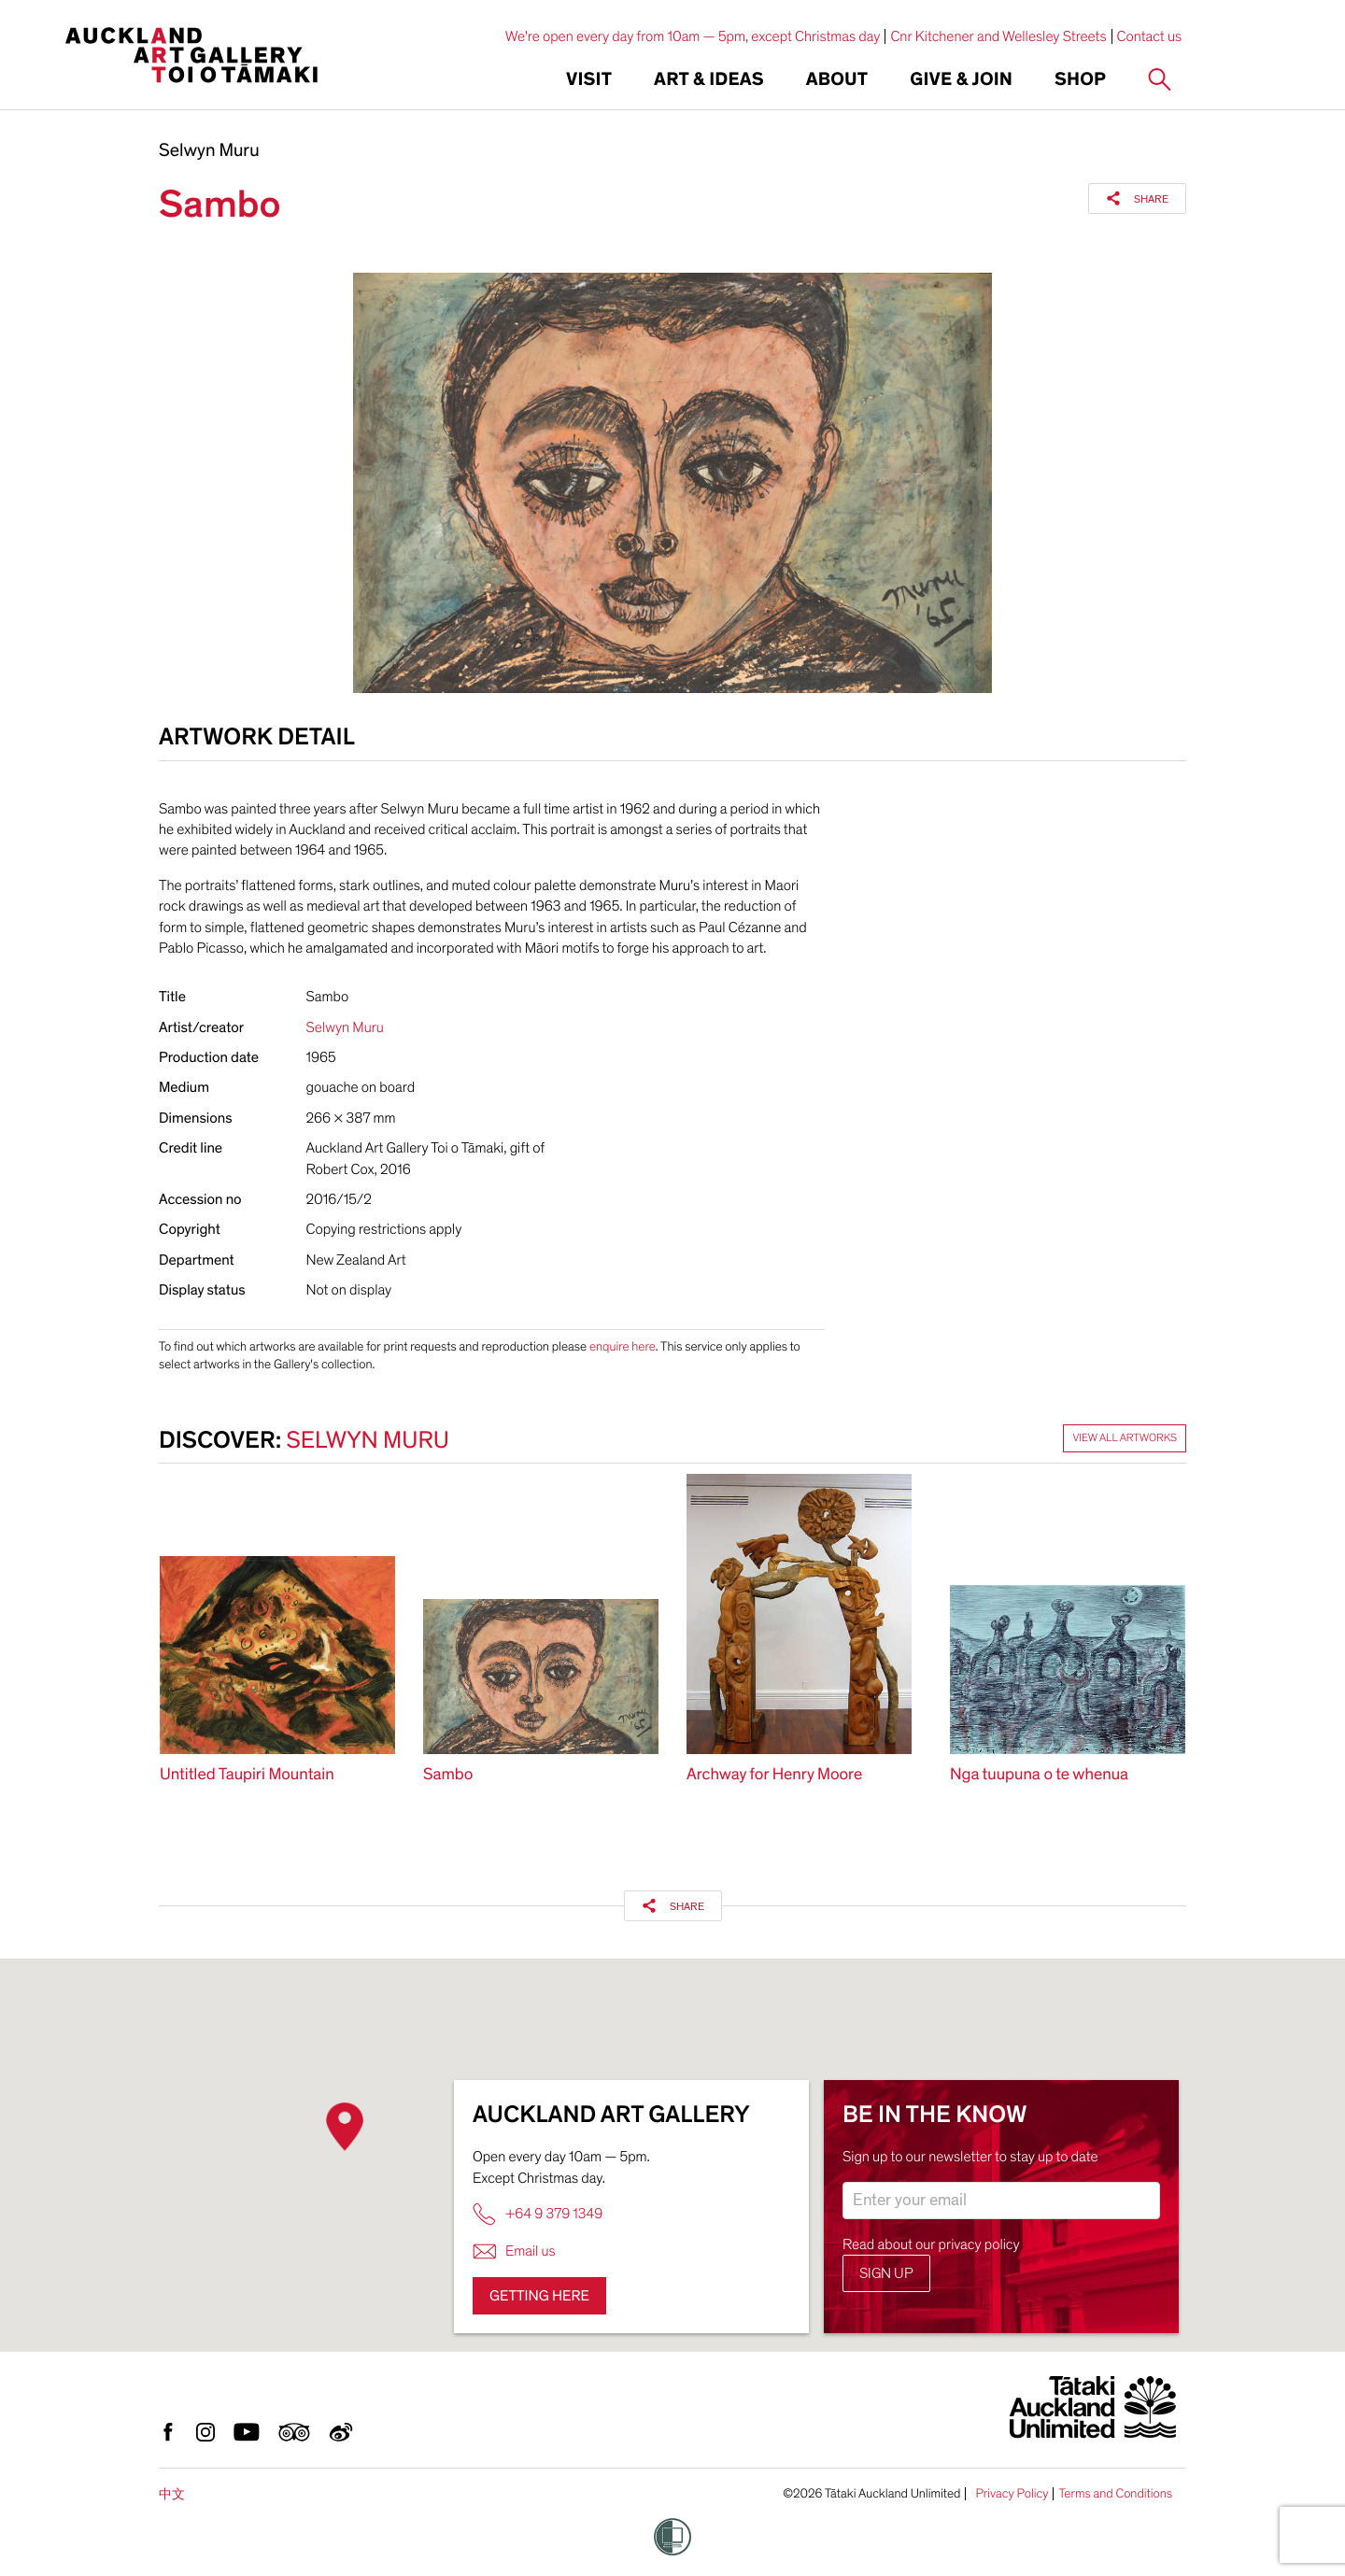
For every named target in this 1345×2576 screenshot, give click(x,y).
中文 (172, 2494)
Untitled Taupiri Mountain (247, 1775)
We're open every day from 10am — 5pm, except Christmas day (693, 36)
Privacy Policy (1011, 2493)
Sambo (448, 1775)
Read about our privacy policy (931, 2244)
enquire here (622, 1346)
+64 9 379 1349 (537, 2214)
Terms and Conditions (1115, 2493)
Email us (514, 2251)
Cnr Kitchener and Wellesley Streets (998, 36)
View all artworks (1124, 1438)
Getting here (539, 2296)
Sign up (886, 2273)
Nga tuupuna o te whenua (1039, 1775)
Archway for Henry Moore (774, 1775)
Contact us (1149, 36)
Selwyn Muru (209, 151)
